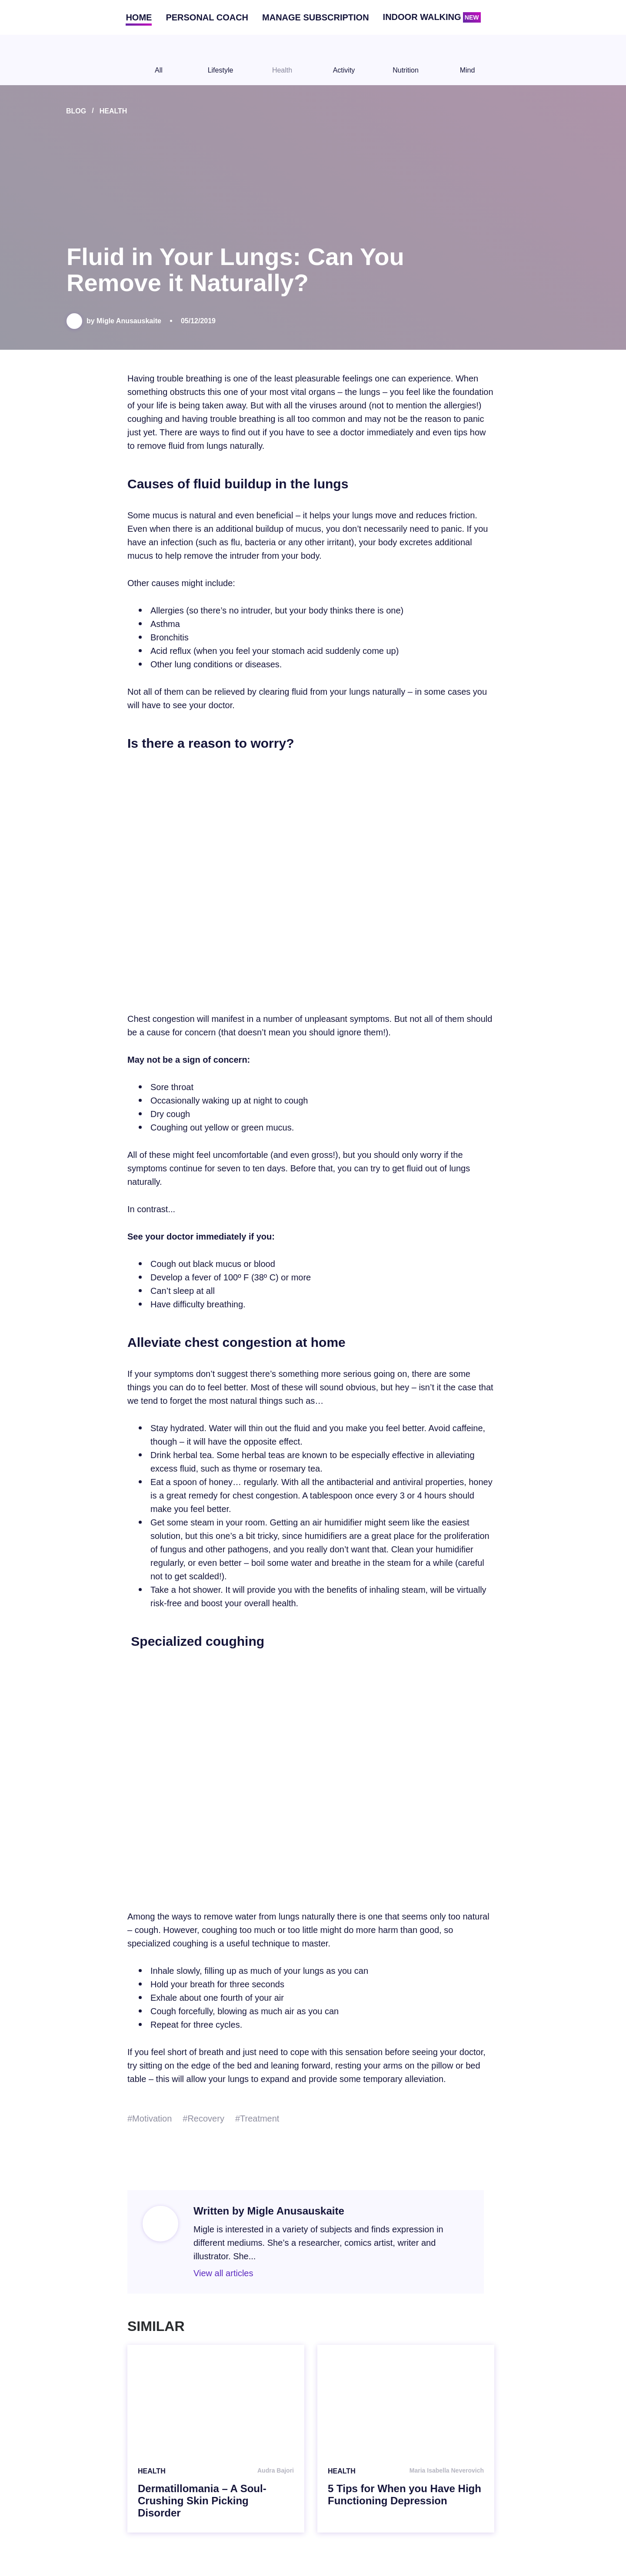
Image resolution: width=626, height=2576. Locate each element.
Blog (76, 111)
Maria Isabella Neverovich (447, 2470)
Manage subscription (315, 17)
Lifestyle (220, 60)
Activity (344, 60)
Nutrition (406, 60)
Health (282, 60)
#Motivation (149, 2118)
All (159, 60)
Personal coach (207, 17)
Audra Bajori (275, 2470)
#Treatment (257, 2118)
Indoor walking (432, 17)
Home (139, 17)
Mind (467, 60)
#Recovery (203, 2118)
